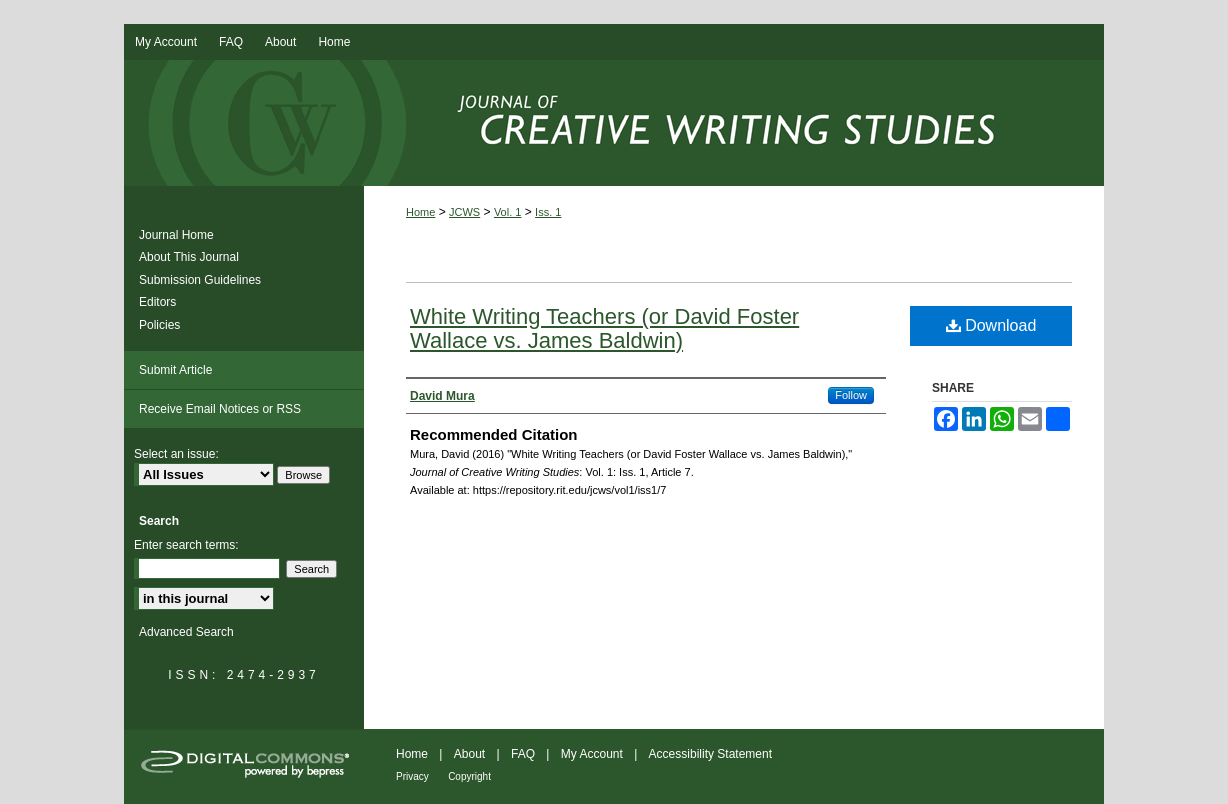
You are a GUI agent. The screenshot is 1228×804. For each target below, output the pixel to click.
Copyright (469, 776)
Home (420, 212)
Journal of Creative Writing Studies (614, 123)
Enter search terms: (186, 545)
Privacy (412, 776)
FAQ (523, 754)
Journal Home (176, 235)
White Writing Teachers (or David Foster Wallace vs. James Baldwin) (604, 328)
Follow (851, 395)
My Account (592, 754)
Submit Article (175, 370)
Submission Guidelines (200, 280)
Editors (157, 302)
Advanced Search (186, 632)
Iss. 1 (548, 212)
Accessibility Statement (710, 754)
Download (991, 325)
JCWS (464, 212)
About (469, 754)
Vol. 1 (508, 212)
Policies (159, 325)
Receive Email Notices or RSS (220, 409)
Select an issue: (176, 454)
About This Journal (189, 257)
